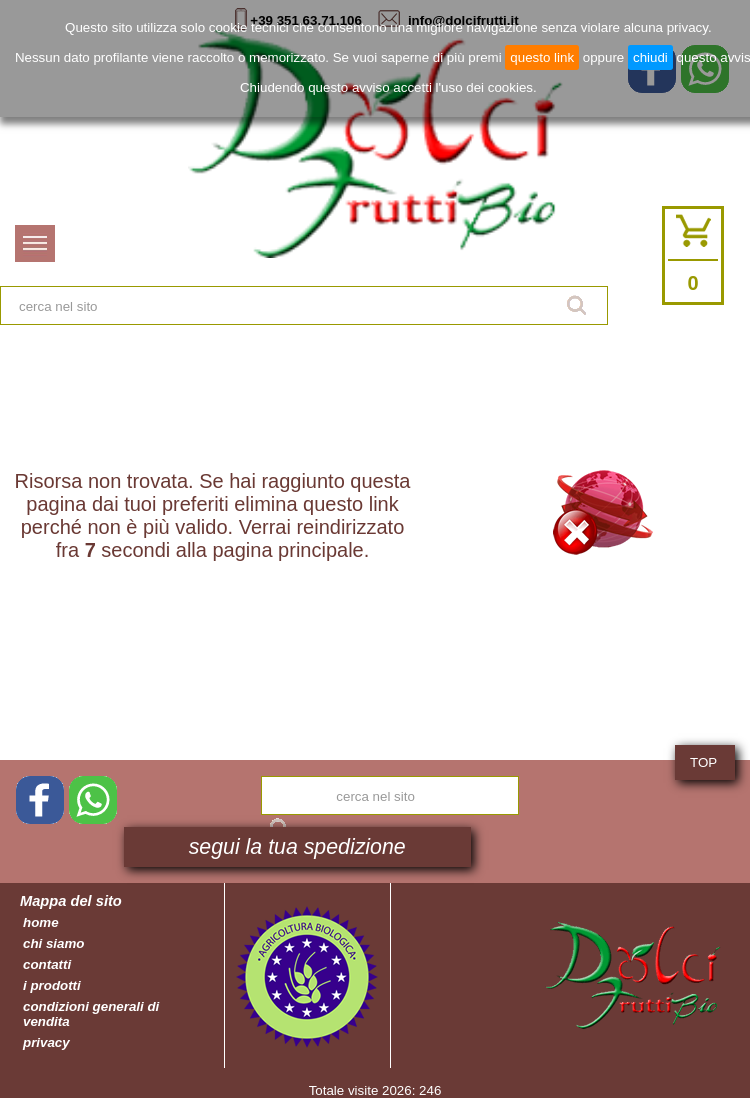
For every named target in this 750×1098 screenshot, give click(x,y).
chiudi (650, 57)
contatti (47, 964)
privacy (46, 1042)
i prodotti (52, 985)
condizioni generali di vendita (91, 1014)
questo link (542, 57)
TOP (703, 762)
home (41, 922)
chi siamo (53, 943)
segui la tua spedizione (297, 847)
